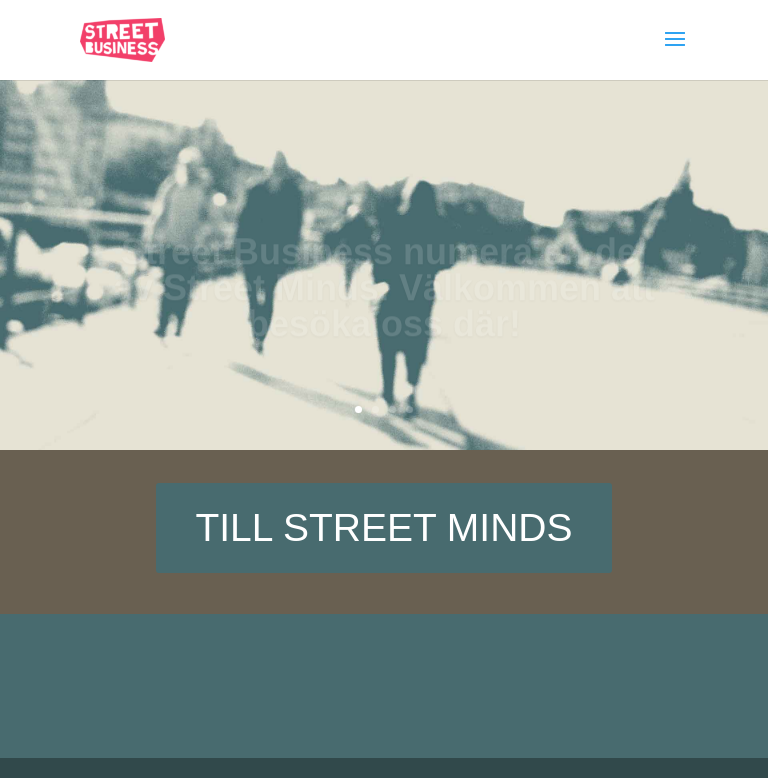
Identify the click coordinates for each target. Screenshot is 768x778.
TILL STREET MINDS (383, 527)
